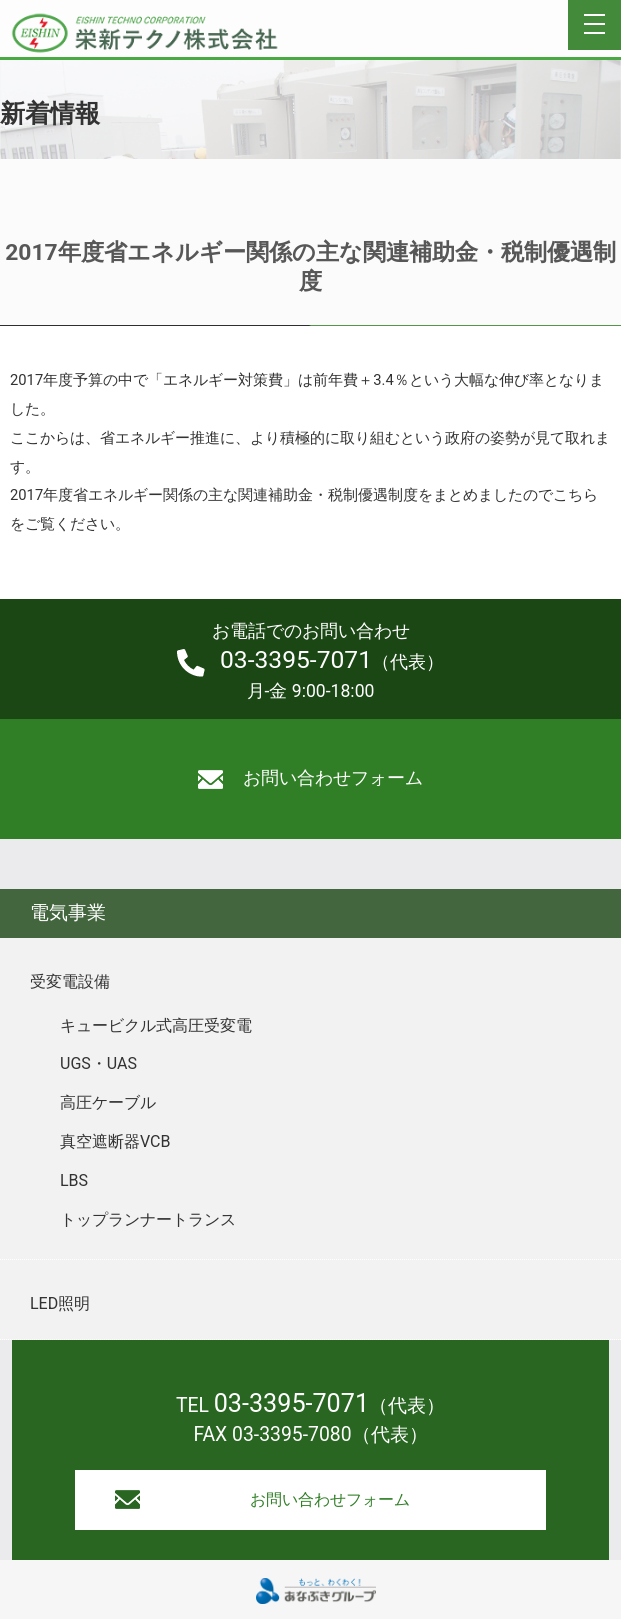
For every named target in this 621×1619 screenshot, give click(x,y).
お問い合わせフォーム (310, 778)
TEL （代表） (310, 1405)
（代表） (310, 661)
